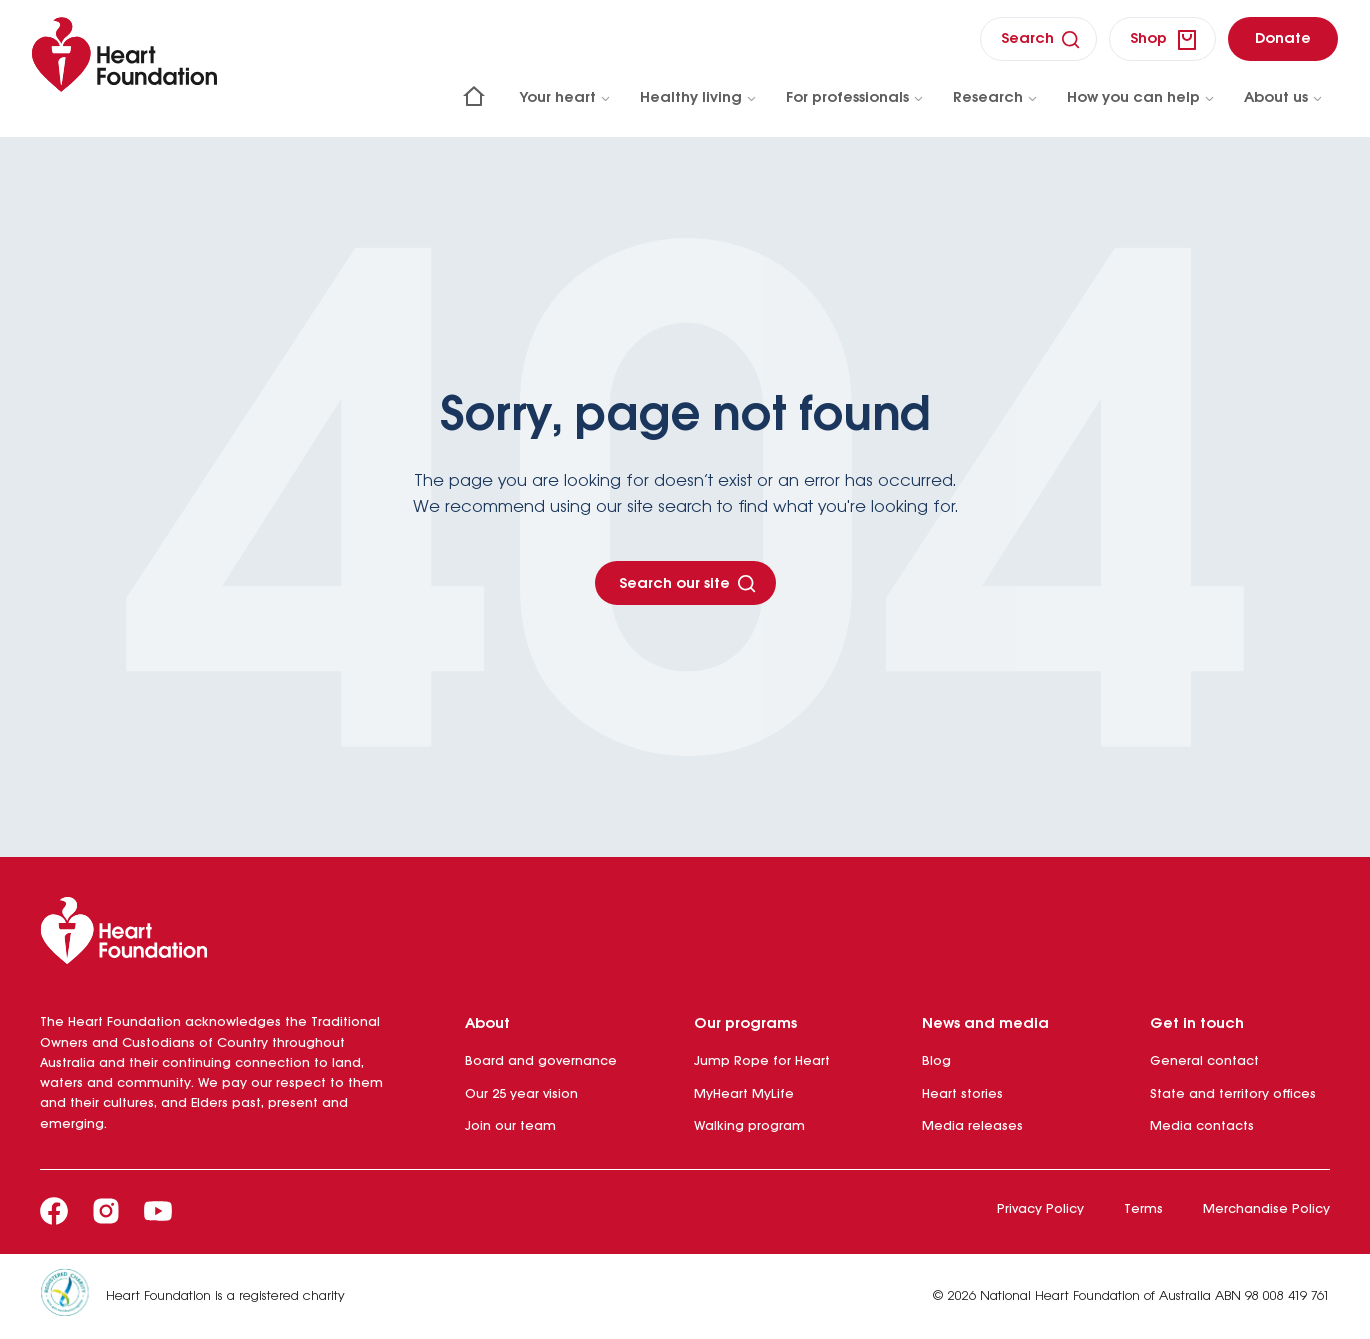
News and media (985, 1024)
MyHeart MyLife (744, 1094)
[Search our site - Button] (685, 583)
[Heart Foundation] (685, 935)
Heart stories (962, 1094)
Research (996, 98)
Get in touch (1197, 1024)
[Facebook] (54, 1211)
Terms (1143, 1209)
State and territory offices (1233, 1094)
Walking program (749, 1126)
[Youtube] (158, 1211)
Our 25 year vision (521, 1094)
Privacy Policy (1040, 1209)
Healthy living (699, 98)
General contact (1204, 1061)
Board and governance (541, 1061)
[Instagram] (106, 1211)
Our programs (745, 1024)
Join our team (510, 1126)
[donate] (1283, 38)
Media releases (972, 1126)
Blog (936, 1061)
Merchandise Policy (1266, 1209)
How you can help (1141, 98)
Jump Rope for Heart (762, 1061)
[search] (1038, 38)
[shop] (1162, 39)
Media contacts (1202, 1126)
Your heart (566, 98)
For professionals (855, 98)
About (487, 1024)
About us (1284, 98)
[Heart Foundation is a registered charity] (73, 1296)
